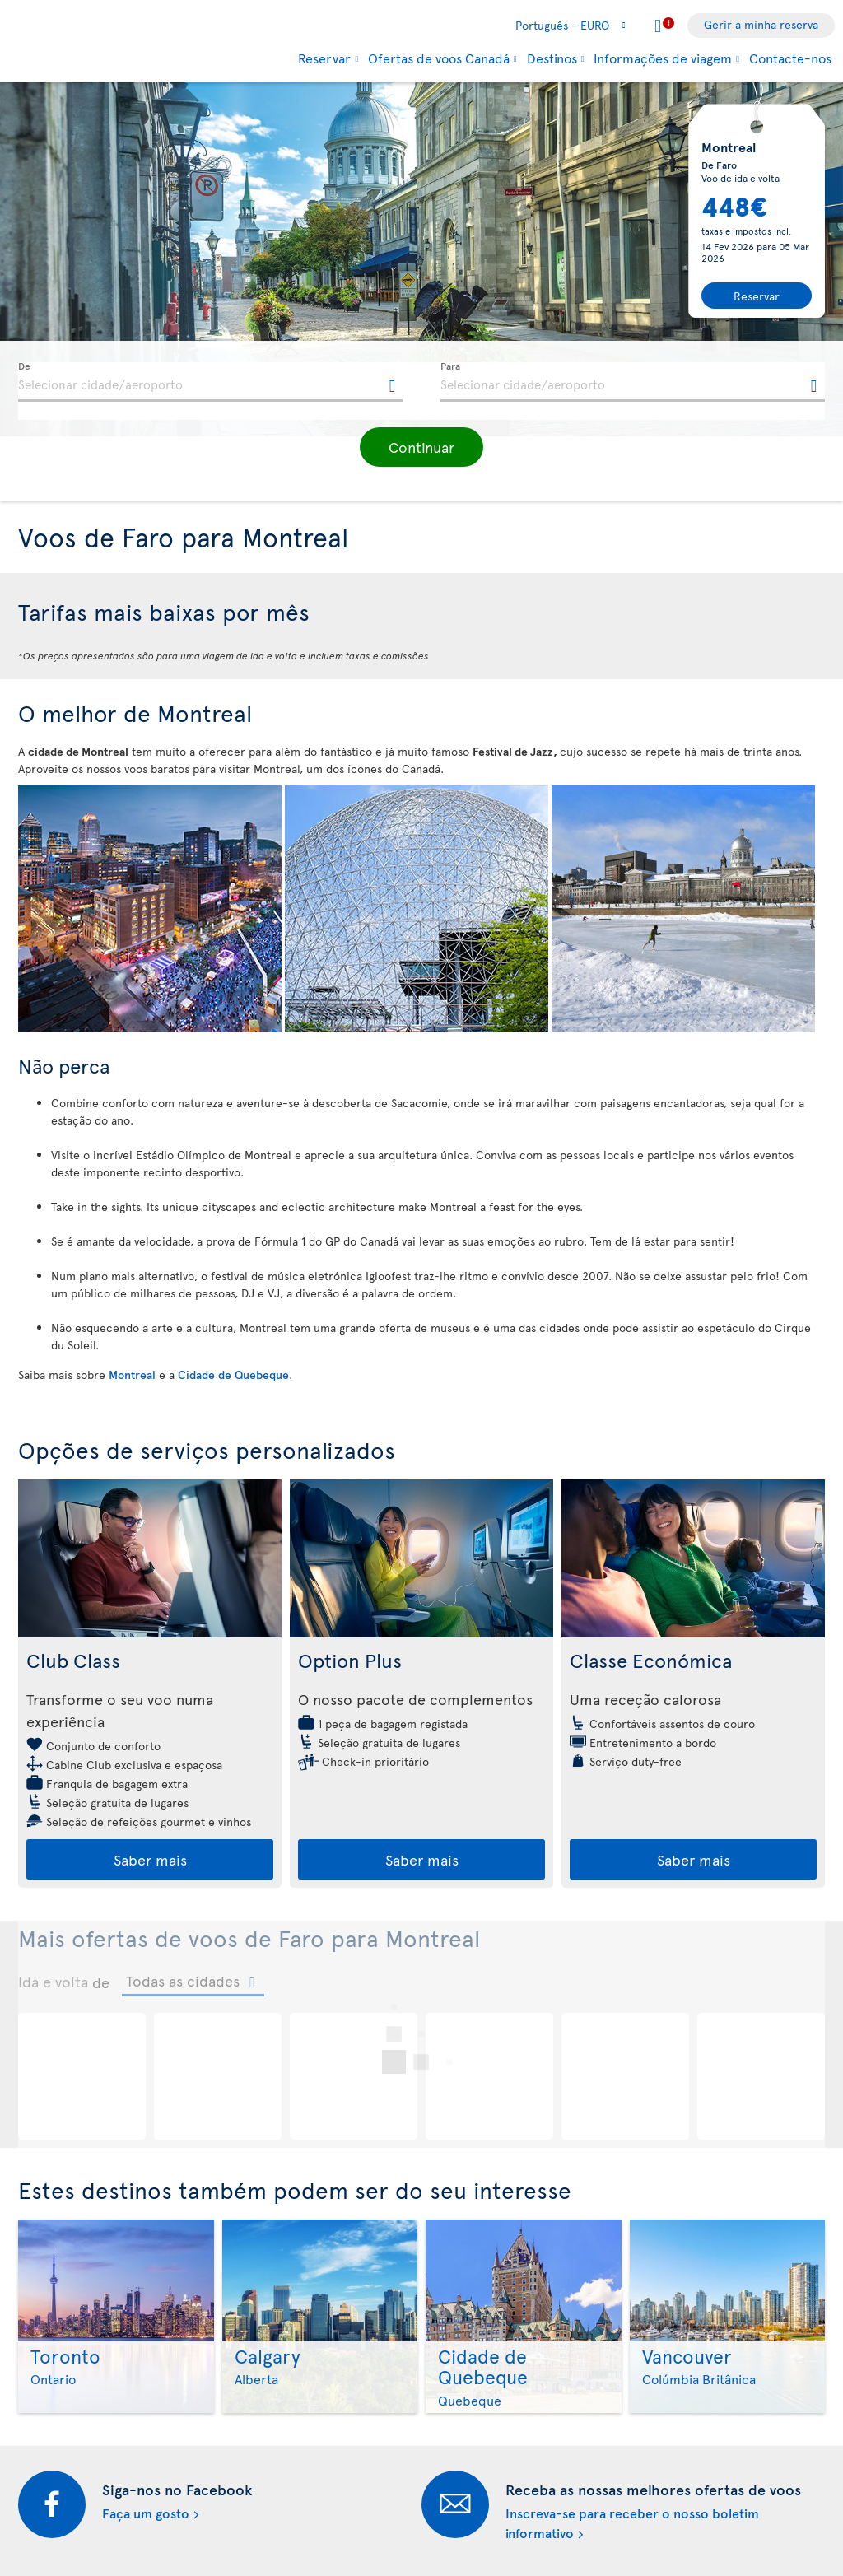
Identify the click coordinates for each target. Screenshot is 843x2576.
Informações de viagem (662, 57)
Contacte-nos (790, 58)
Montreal (132, 1374)
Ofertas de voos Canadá (439, 57)
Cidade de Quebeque (233, 1374)
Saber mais (150, 1859)
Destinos (552, 57)
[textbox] (210, 382)
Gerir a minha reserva (761, 24)
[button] (421, 447)
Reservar (324, 57)
